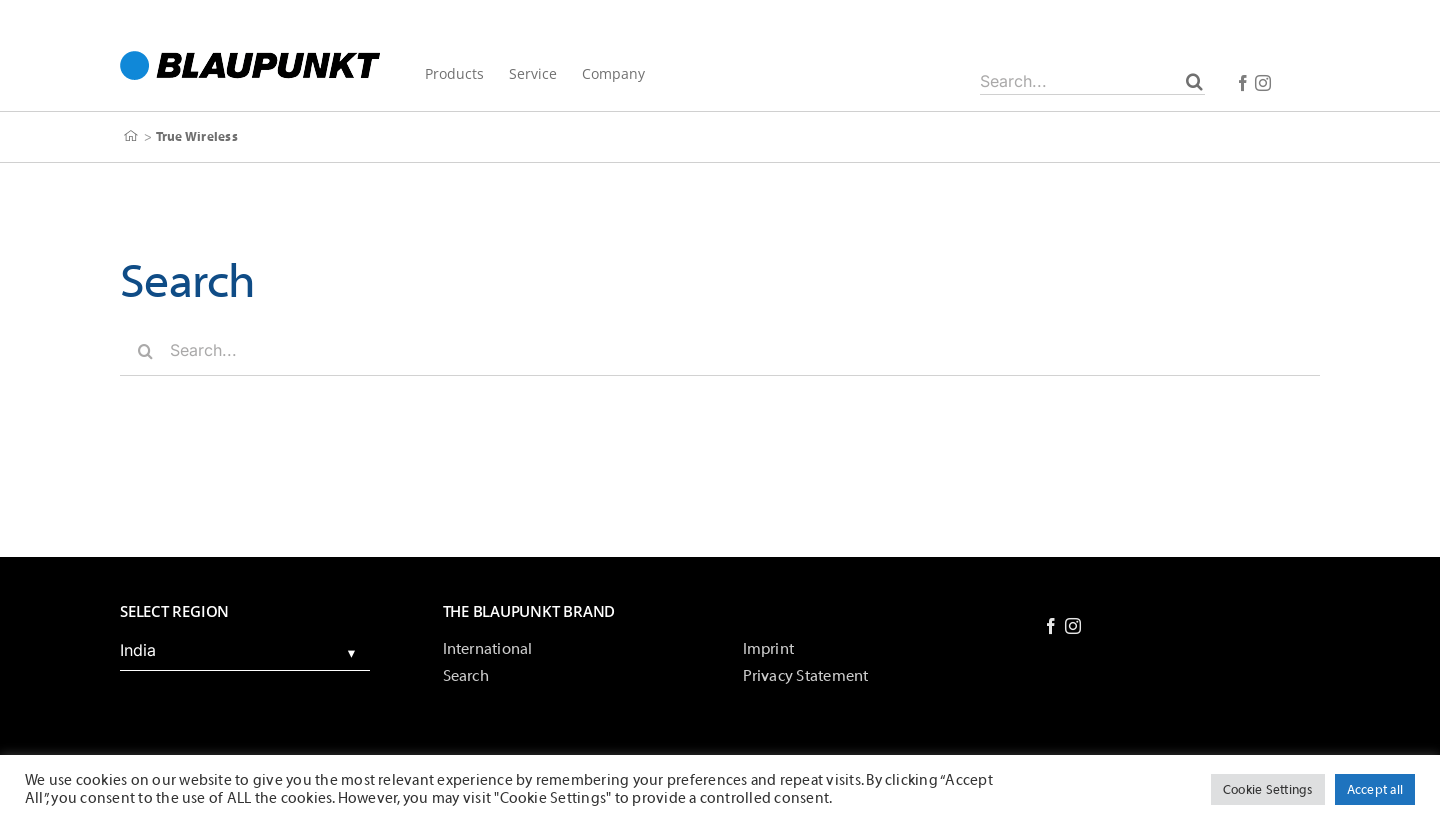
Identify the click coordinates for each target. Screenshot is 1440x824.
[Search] (1194, 81)
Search (466, 676)
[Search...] (1092, 81)
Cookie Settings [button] (1268, 789)
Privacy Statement (806, 676)
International (488, 649)
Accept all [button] (1375, 789)
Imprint (769, 649)
